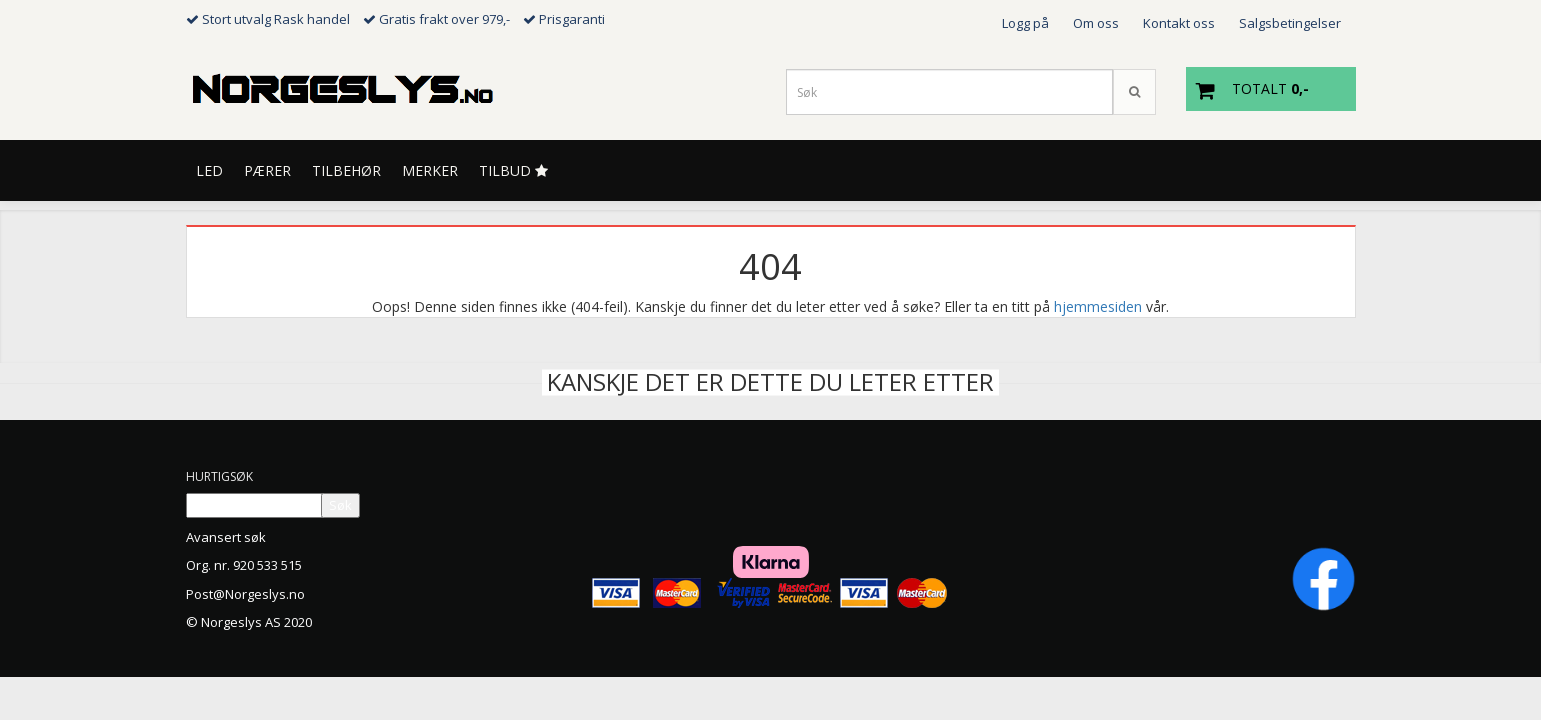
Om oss (1096, 23)
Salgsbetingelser (1290, 23)
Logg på (1025, 23)
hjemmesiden (1098, 306)
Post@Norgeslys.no (245, 594)
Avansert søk (226, 537)
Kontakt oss (1179, 23)
